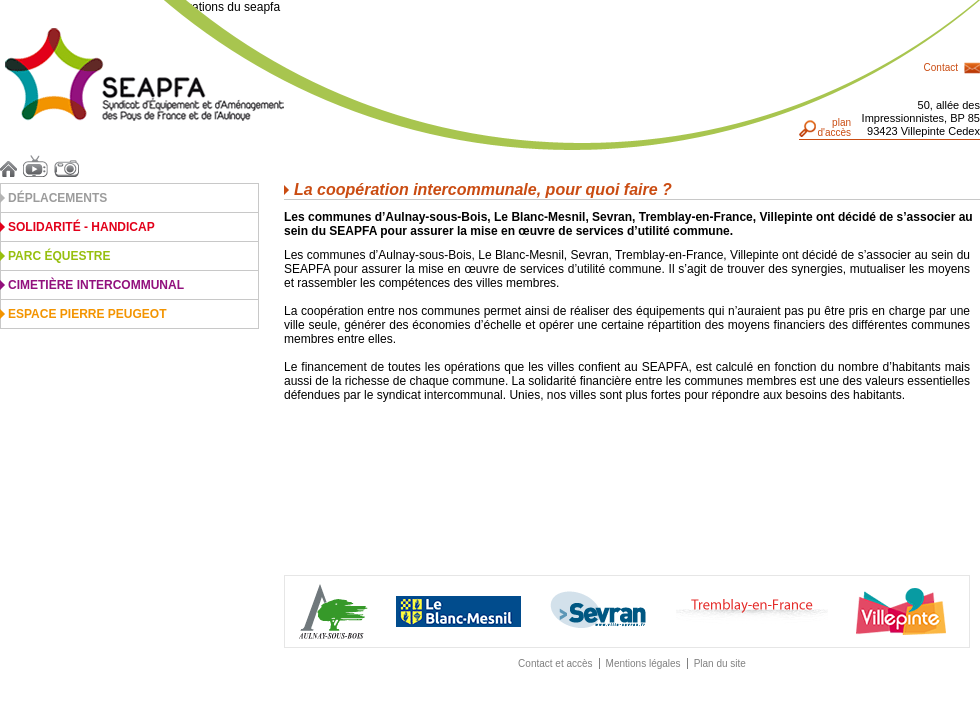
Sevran (598, 611)
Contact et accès (555, 663)
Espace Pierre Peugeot (87, 314)
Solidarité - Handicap (81, 227)
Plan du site (720, 663)
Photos (69, 166)
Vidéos (38, 166)
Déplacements (57, 198)
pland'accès (834, 127)
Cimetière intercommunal (96, 285)
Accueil (11, 166)
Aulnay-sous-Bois (333, 611)
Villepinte (901, 611)
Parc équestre (59, 256)
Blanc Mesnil (458, 611)
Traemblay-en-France (752, 611)
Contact (941, 67)
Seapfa (144, 74)
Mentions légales (643, 663)
